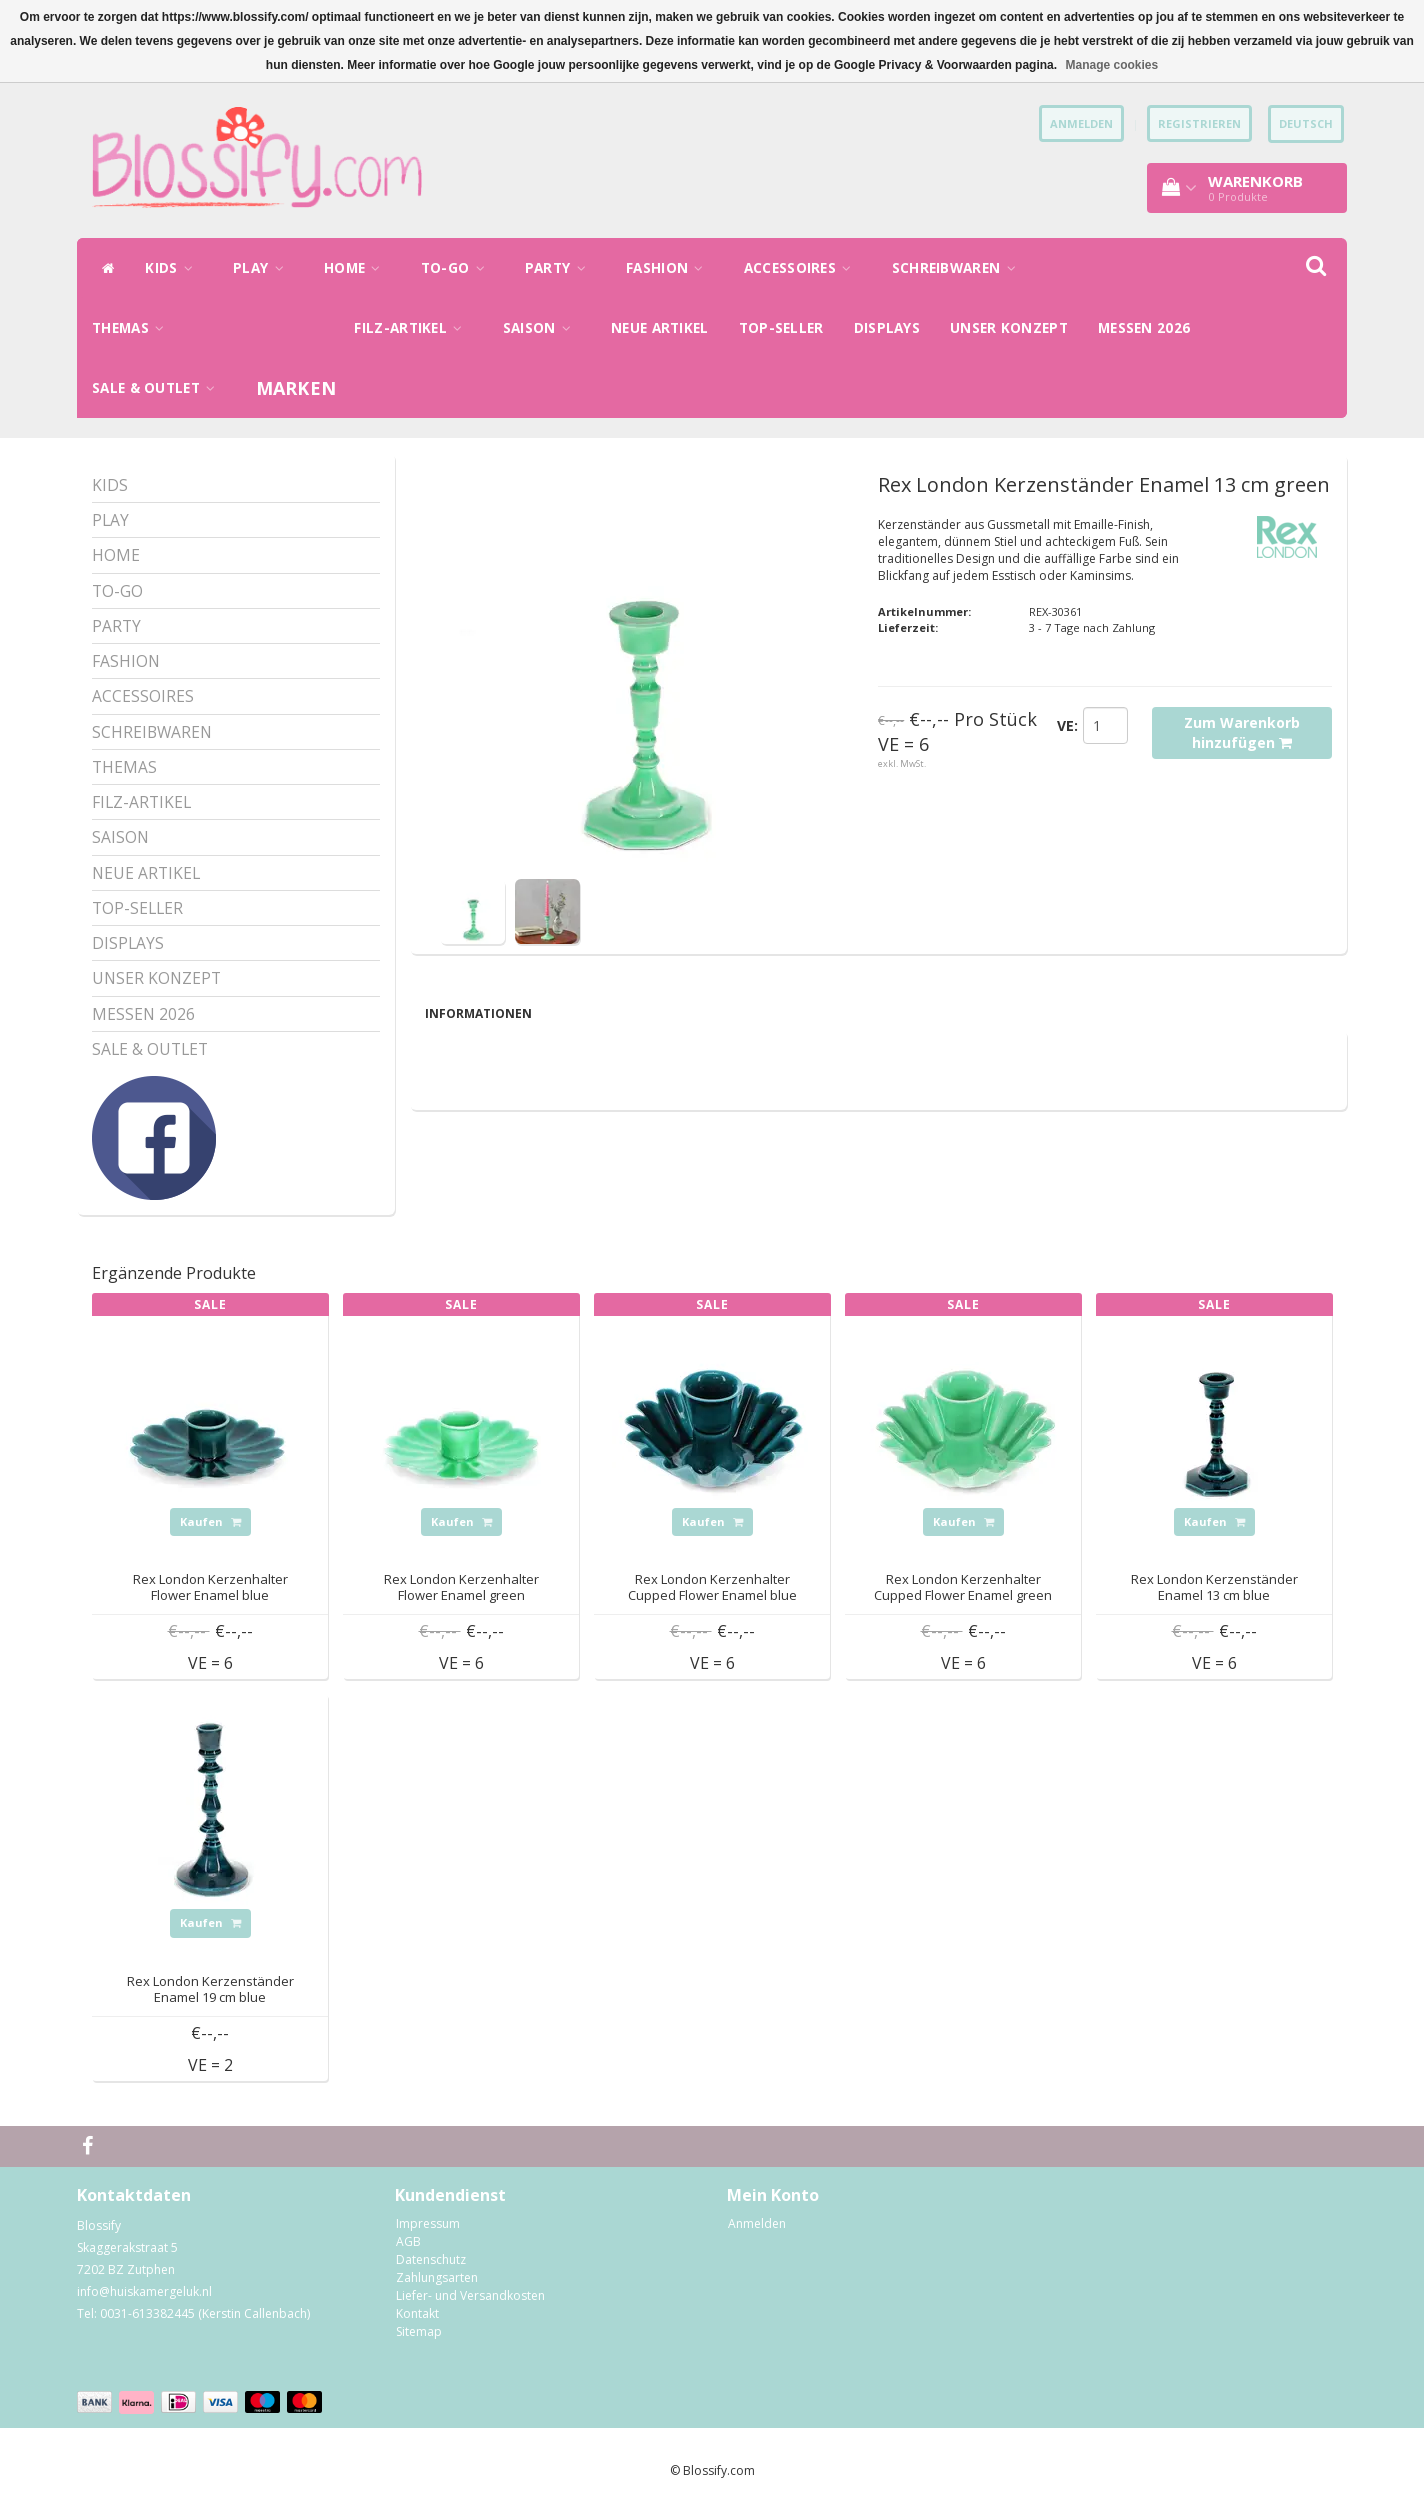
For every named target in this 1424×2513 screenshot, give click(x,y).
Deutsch (1306, 123)
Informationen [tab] (478, 1013)
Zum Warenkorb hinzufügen (1242, 732)
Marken (296, 388)
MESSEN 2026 (1144, 328)
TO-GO (458, 268)
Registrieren (1199, 123)
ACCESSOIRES (803, 268)
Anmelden (757, 2223)
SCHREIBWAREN (959, 268)
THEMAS (133, 328)
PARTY (560, 268)
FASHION (670, 268)
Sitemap (419, 2331)
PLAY (263, 268)
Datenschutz (431, 2259)
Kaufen (210, 1521)
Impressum (428, 2223)
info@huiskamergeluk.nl (144, 2291)
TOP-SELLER (781, 328)
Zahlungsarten (437, 2277)
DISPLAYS (887, 328)
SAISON (542, 328)
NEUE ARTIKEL (660, 328)
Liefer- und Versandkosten (470, 2295)
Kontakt (417, 2313)
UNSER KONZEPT (1009, 328)
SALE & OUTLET (159, 388)
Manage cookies (1111, 65)
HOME (357, 268)
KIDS (174, 268)
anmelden (1081, 123)
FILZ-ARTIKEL (413, 328)
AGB (408, 2241)
